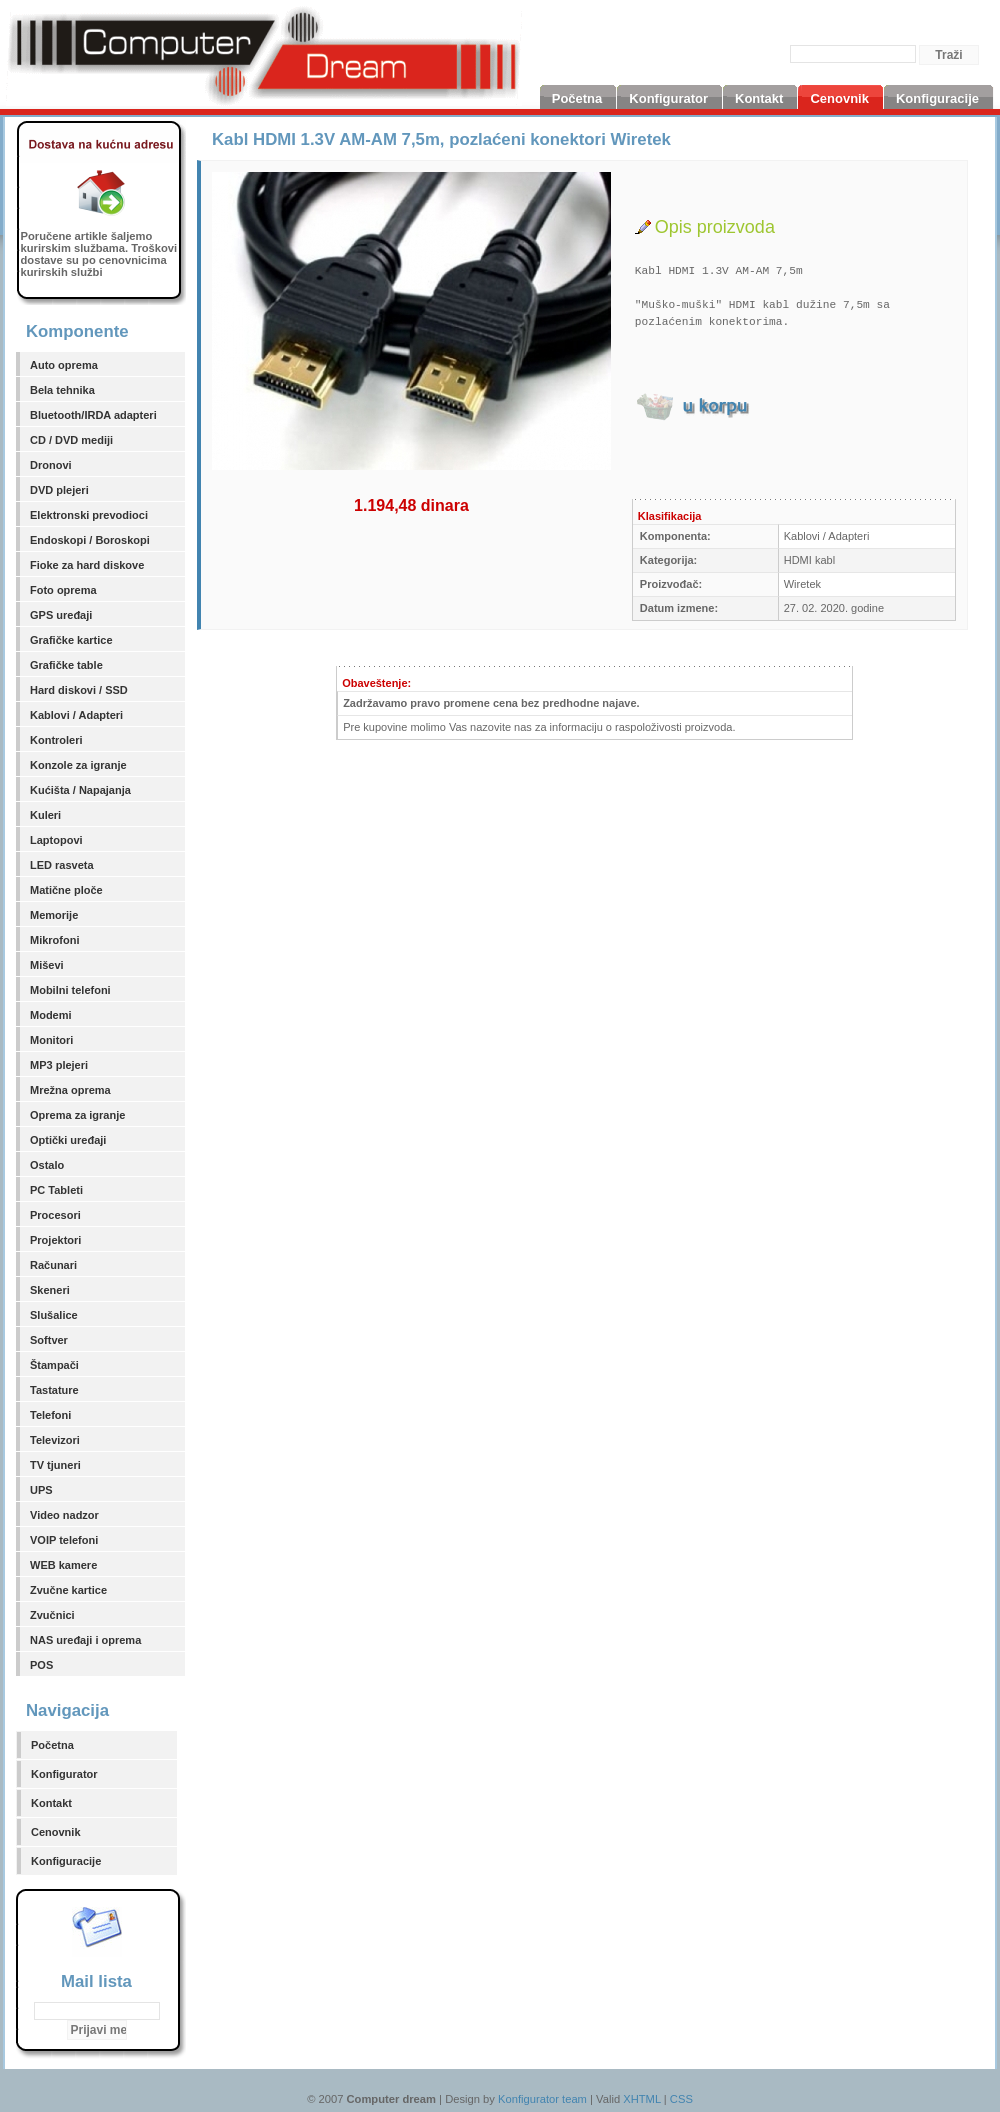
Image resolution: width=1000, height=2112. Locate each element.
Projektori (55, 1240)
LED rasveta (62, 865)
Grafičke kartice (71, 640)
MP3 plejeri (59, 1065)
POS (41, 1665)
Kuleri (45, 815)
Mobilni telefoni (70, 990)
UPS (41, 1490)
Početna (52, 1745)
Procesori (55, 1215)
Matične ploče (66, 890)
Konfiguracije (66, 1861)
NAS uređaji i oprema (85, 1640)
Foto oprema (63, 590)
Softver (49, 1340)
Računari (53, 1265)
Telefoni (50, 1415)
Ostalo (47, 1165)
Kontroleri (56, 740)
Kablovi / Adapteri (76, 715)
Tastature (54, 1390)
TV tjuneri (55, 1465)
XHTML (642, 2099)
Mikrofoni (55, 940)
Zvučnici (52, 1615)
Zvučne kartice (68, 1590)
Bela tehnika (62, 390)
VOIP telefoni (64, 1540)
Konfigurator (64, 1774)
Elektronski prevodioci (89, 515)
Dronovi (51, 465)
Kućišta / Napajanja (80, 790)
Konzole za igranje (78, 765)
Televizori (55, 1440)
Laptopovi (56, 840)
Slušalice (54, 1315)
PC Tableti (56, 1190)
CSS (681, 2099)
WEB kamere (63, 1565)
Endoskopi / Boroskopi (90, 540)
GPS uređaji (61, 615)
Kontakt (51, 1803)
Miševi (47, 965)
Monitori (51, 1040)
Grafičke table (66, 665)
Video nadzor (64, 1515)
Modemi (51, 1015)
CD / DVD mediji (71, 440)
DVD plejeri (59, 490)
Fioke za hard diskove (87, 565)
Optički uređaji (68, 1140)
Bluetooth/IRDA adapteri (93, 415)
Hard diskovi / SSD (79, 690)
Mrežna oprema (70, 1090)
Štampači (54, 1365)
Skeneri (50, 1290)
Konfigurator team (542, 2099)
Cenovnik (56, 1832)
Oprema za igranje (77, 1115)
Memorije (54, 915)
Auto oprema (64, 365)
